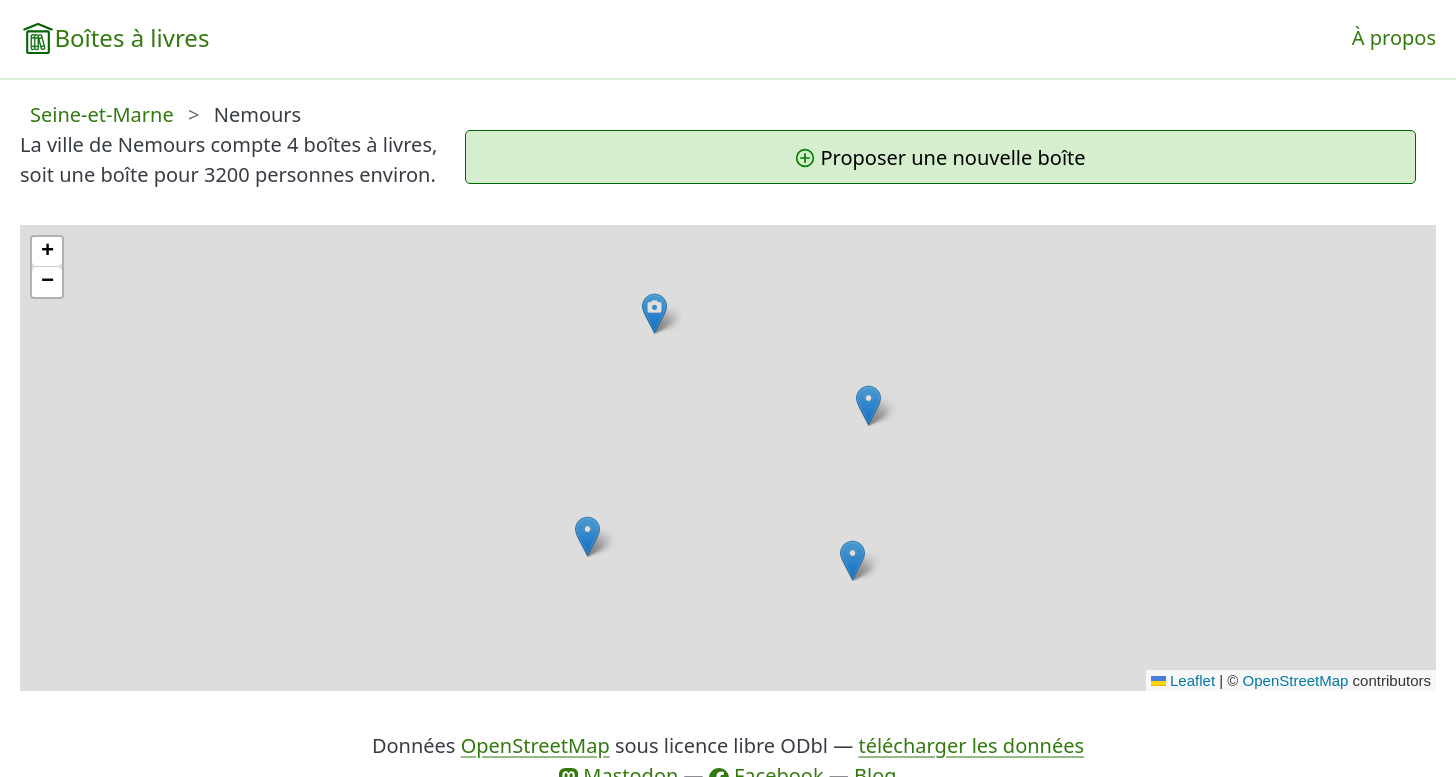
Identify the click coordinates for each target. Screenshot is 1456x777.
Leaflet (1183, 680)
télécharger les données (971, 745)
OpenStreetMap (1296, 680)
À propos (1394, 37)
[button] (587, 536)
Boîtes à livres (131, 37)
